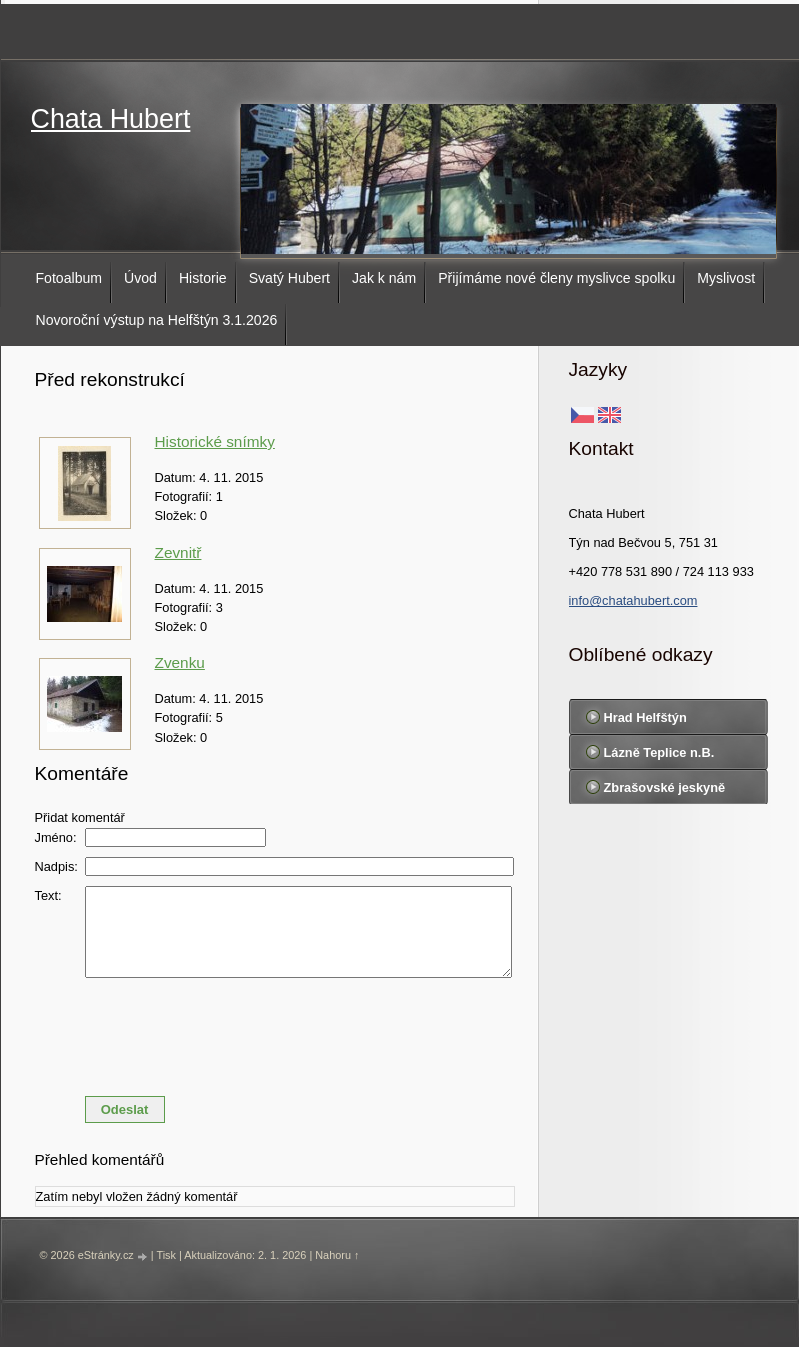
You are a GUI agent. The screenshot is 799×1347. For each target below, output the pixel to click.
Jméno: (56, 837)
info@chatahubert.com (633, 600)
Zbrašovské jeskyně (665, 787)
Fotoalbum (69, 278)
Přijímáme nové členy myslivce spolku (556, 278)
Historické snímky (215, 441)
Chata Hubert (111, 119)
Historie (203, 278)
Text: (48, 895)
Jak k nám (384, 278)
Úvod (140, 278)
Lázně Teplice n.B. (659, 752)
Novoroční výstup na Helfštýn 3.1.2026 (157, 320)
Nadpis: (56, 866)
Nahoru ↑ (337, 1255)
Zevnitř (178, 552)
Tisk (166, 1255)
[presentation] (275, 1032)
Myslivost (726, 278)
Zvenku (180, 662)
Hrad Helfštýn (645, 717)
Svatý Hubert (289, 278)
